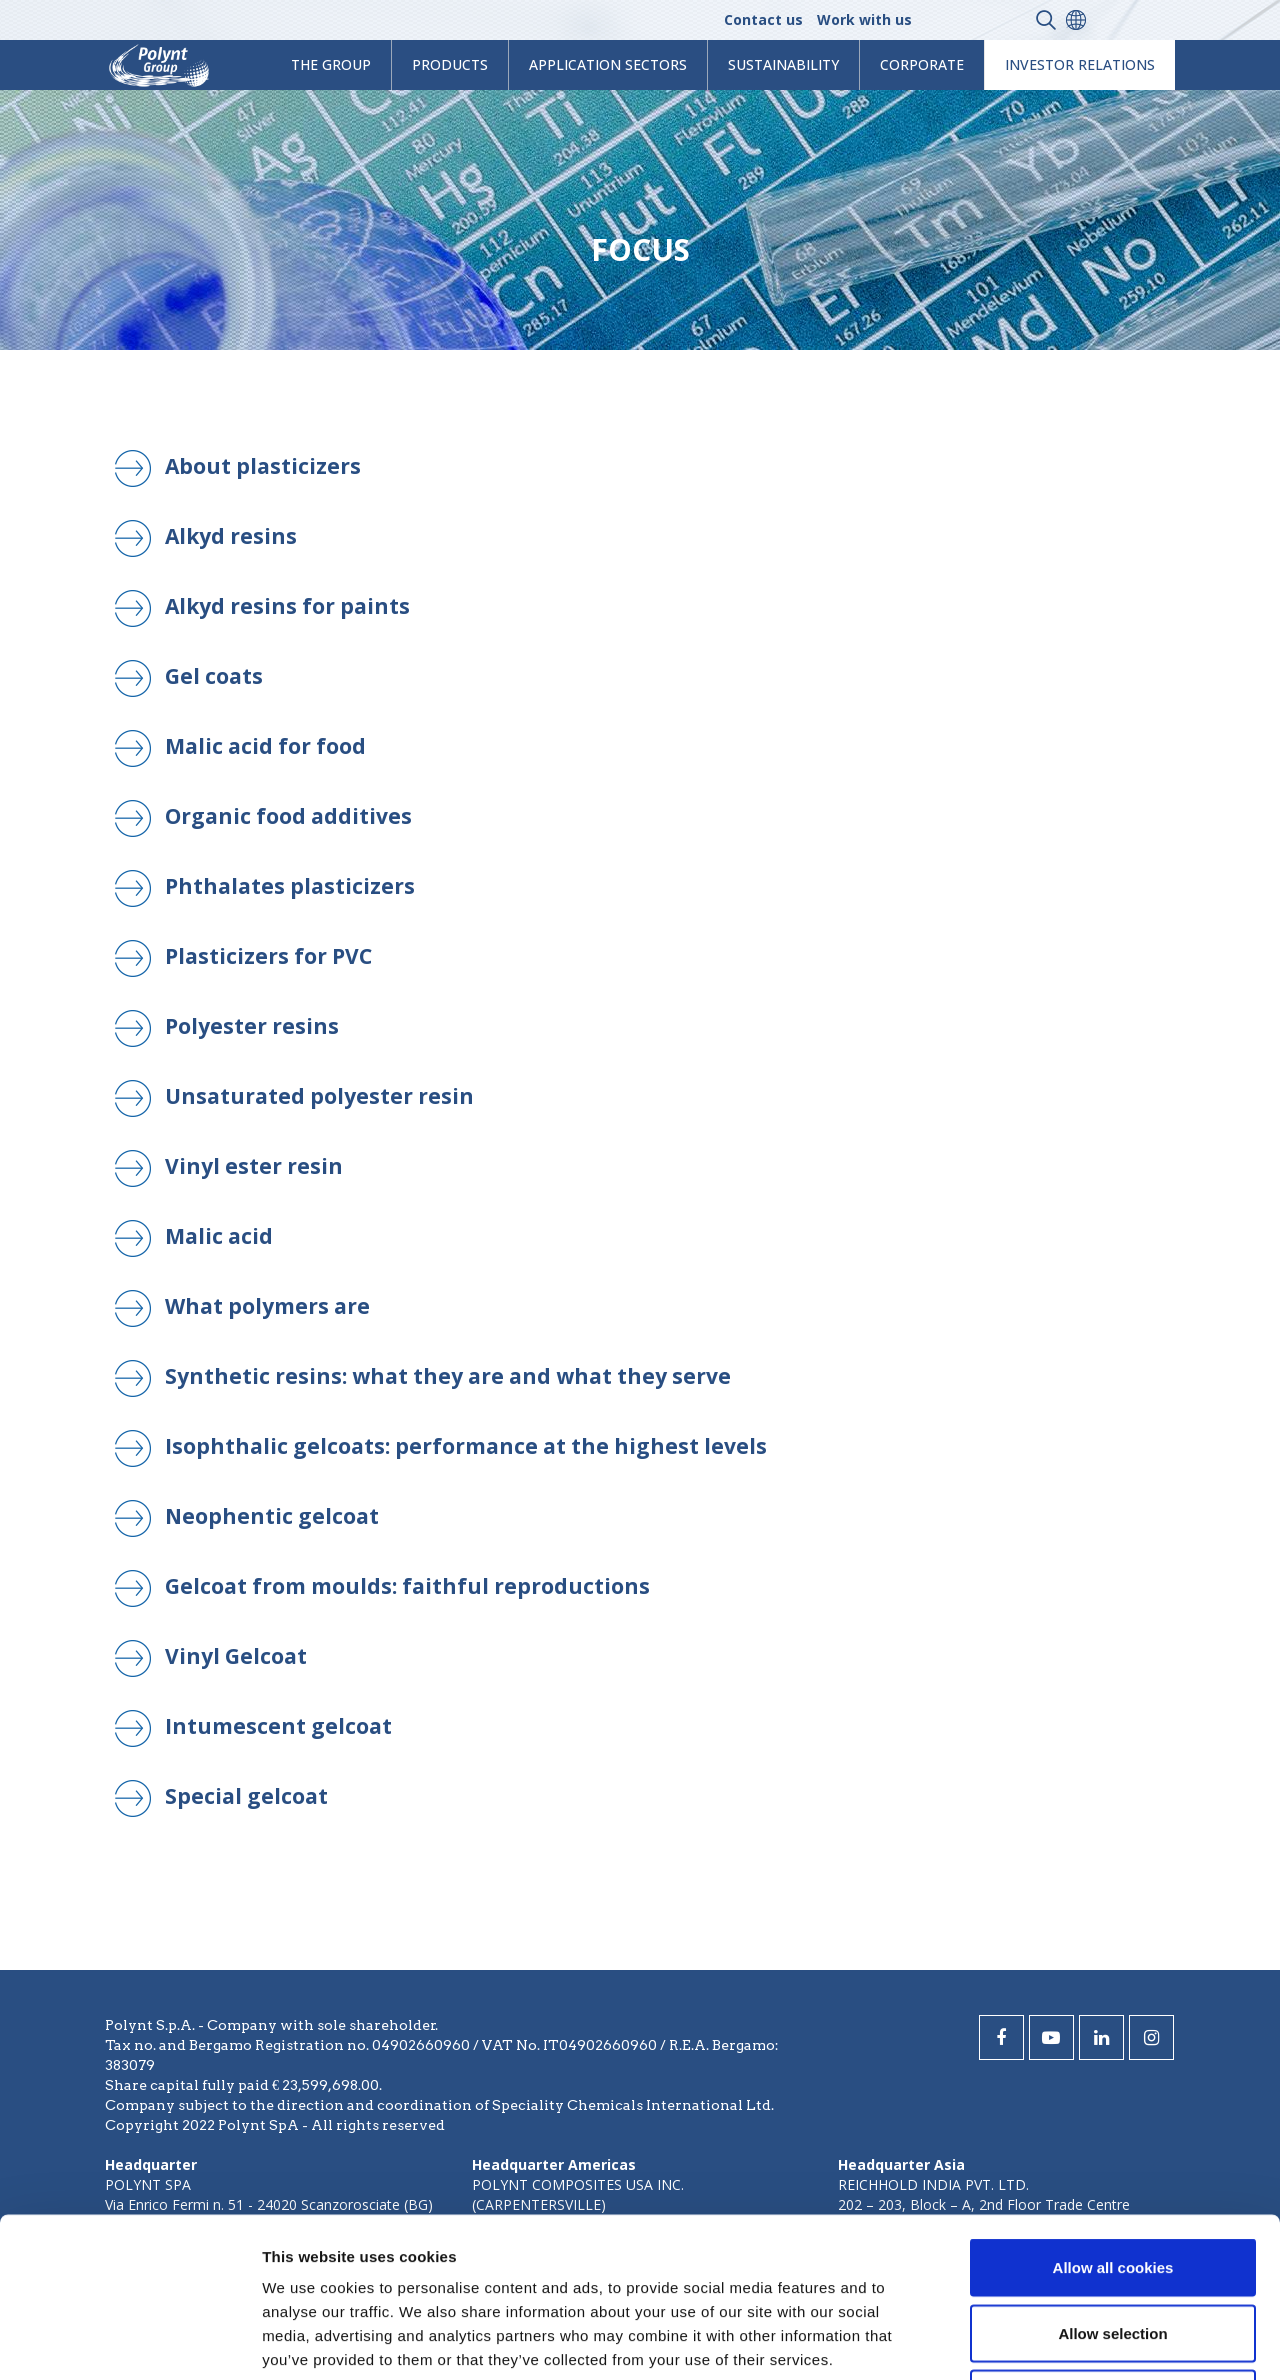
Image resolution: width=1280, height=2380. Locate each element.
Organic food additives (288, 816)
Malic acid (219, 1236)
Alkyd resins (231, 536)
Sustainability (783, 64)
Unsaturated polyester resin (319, 1096)
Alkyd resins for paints (287, 606)
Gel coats (214, 676)
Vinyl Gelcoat (236, 1656)
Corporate (922, 64)
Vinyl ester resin (254, 1166)
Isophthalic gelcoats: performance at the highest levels (466, 1446)
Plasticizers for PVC (268, 956)
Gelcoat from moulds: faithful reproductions (407, 1586)
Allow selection (1112, 2183)
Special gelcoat (246, 1796)
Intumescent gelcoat (278, 1726)
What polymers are (267, 1306)
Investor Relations (1080, 64)
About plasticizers (263, 466)
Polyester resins (252, 1026)
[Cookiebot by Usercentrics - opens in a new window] (129, 2341)
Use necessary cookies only (1113, 2248)
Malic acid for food (265, 746)
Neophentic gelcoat (272, 1516)
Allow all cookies (1113, 2117)
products (450, 64)
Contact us (763, 19)
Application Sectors (608, 64)
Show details (1049, 2340)
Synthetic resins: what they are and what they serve (448, 1376)
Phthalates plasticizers (290, 886)
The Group (331, 64)
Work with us (864, 19)
